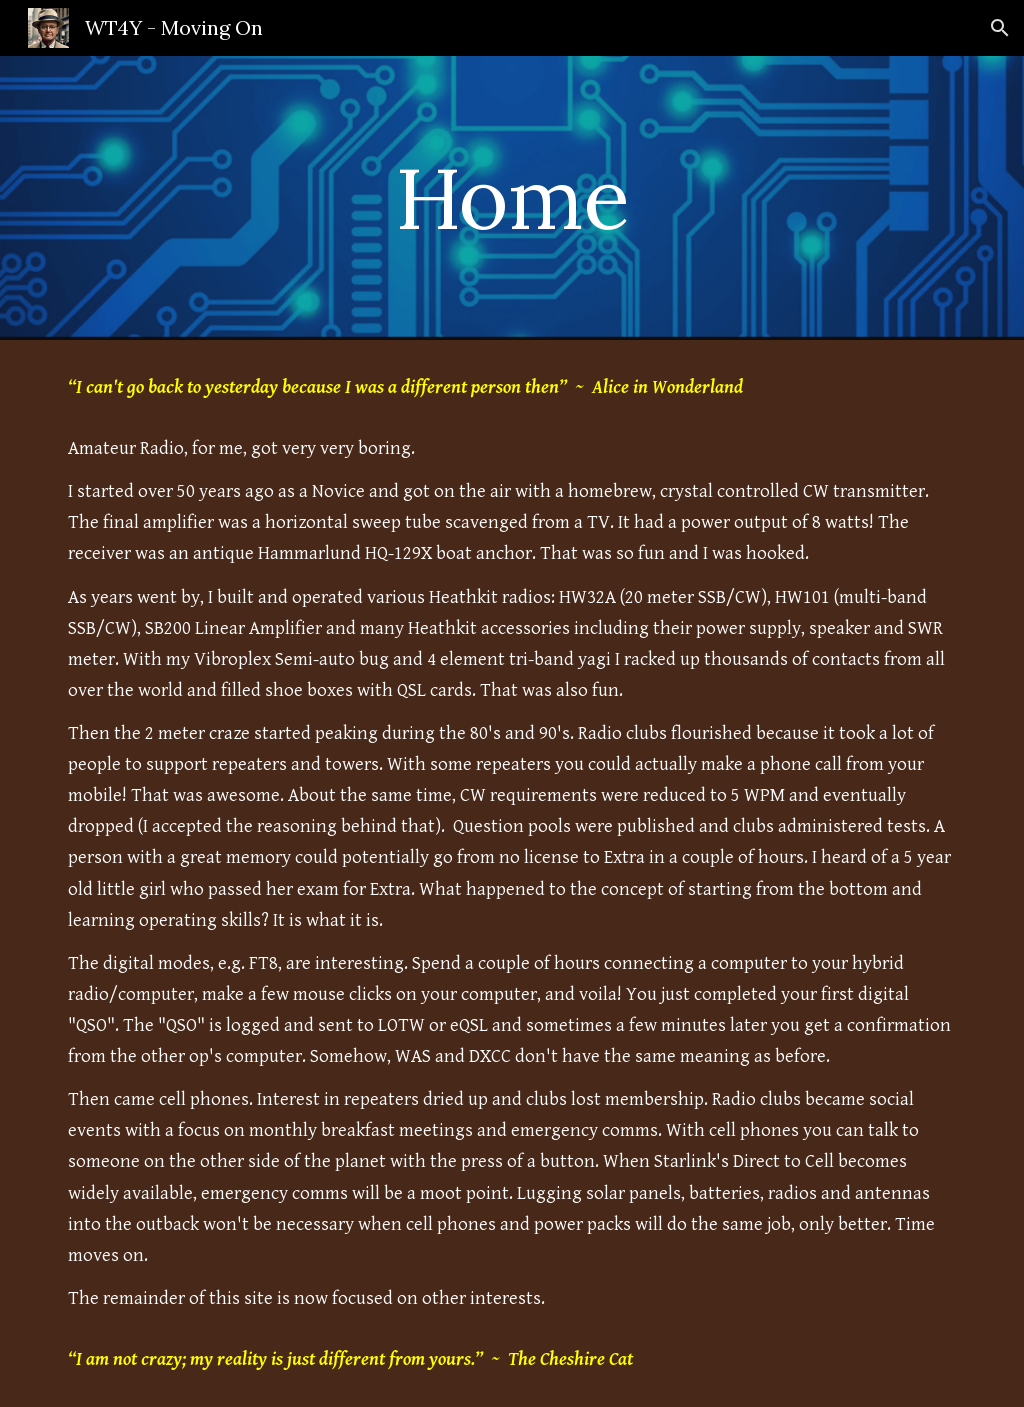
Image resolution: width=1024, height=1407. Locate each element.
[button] (1000, 28)
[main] (511, 197)
